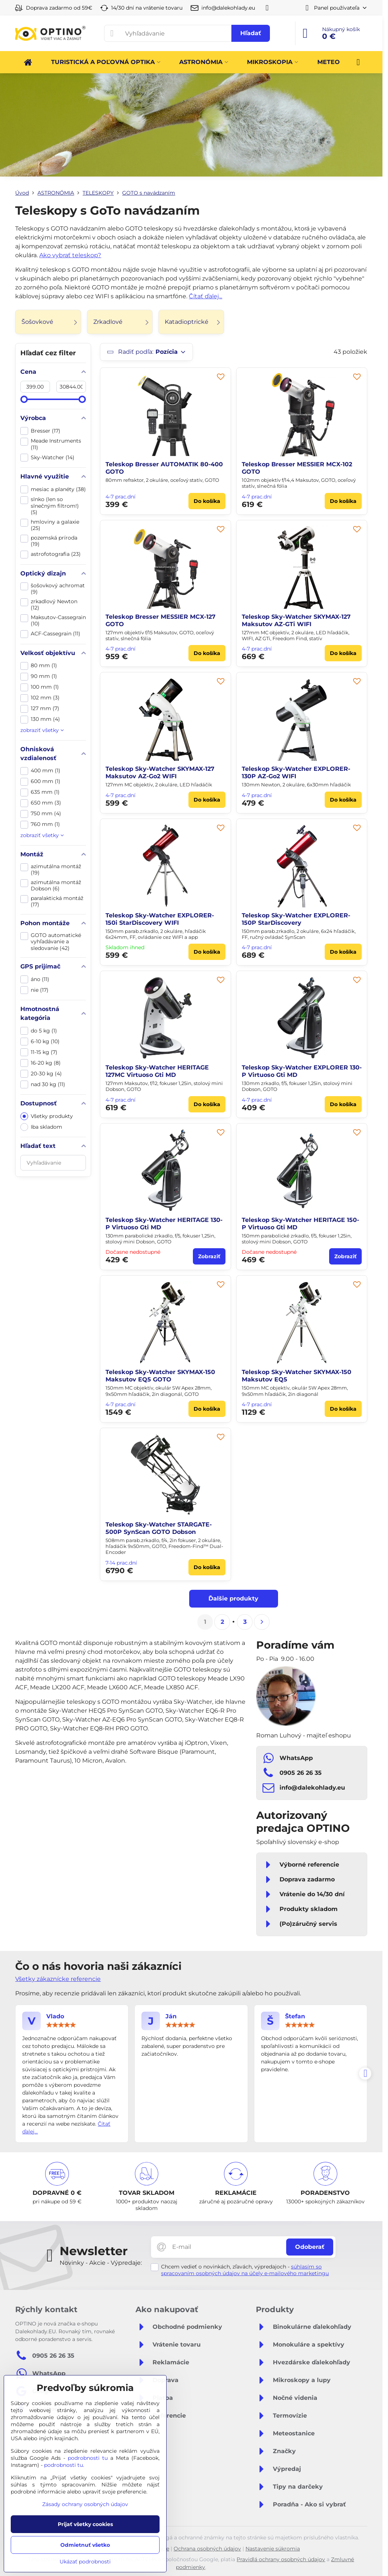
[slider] (24, 399)
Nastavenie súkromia (272, 2548)
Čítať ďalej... (205, 296)
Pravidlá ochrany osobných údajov (281, 2559)
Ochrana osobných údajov (207, 2548)
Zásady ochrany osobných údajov (85, 2504)
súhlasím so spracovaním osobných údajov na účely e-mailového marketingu (245, 2270)
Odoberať (309, 2246)
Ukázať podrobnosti (85, 2561)
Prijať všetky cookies (85, 2524)
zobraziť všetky (42, 730)
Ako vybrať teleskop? (70, 255)
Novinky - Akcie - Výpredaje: (101, 2262)
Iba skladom (41, 1127)
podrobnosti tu (88, 2458)
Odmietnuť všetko (85, 2545)
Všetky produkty (46, 1116)
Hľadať (250, 33)
